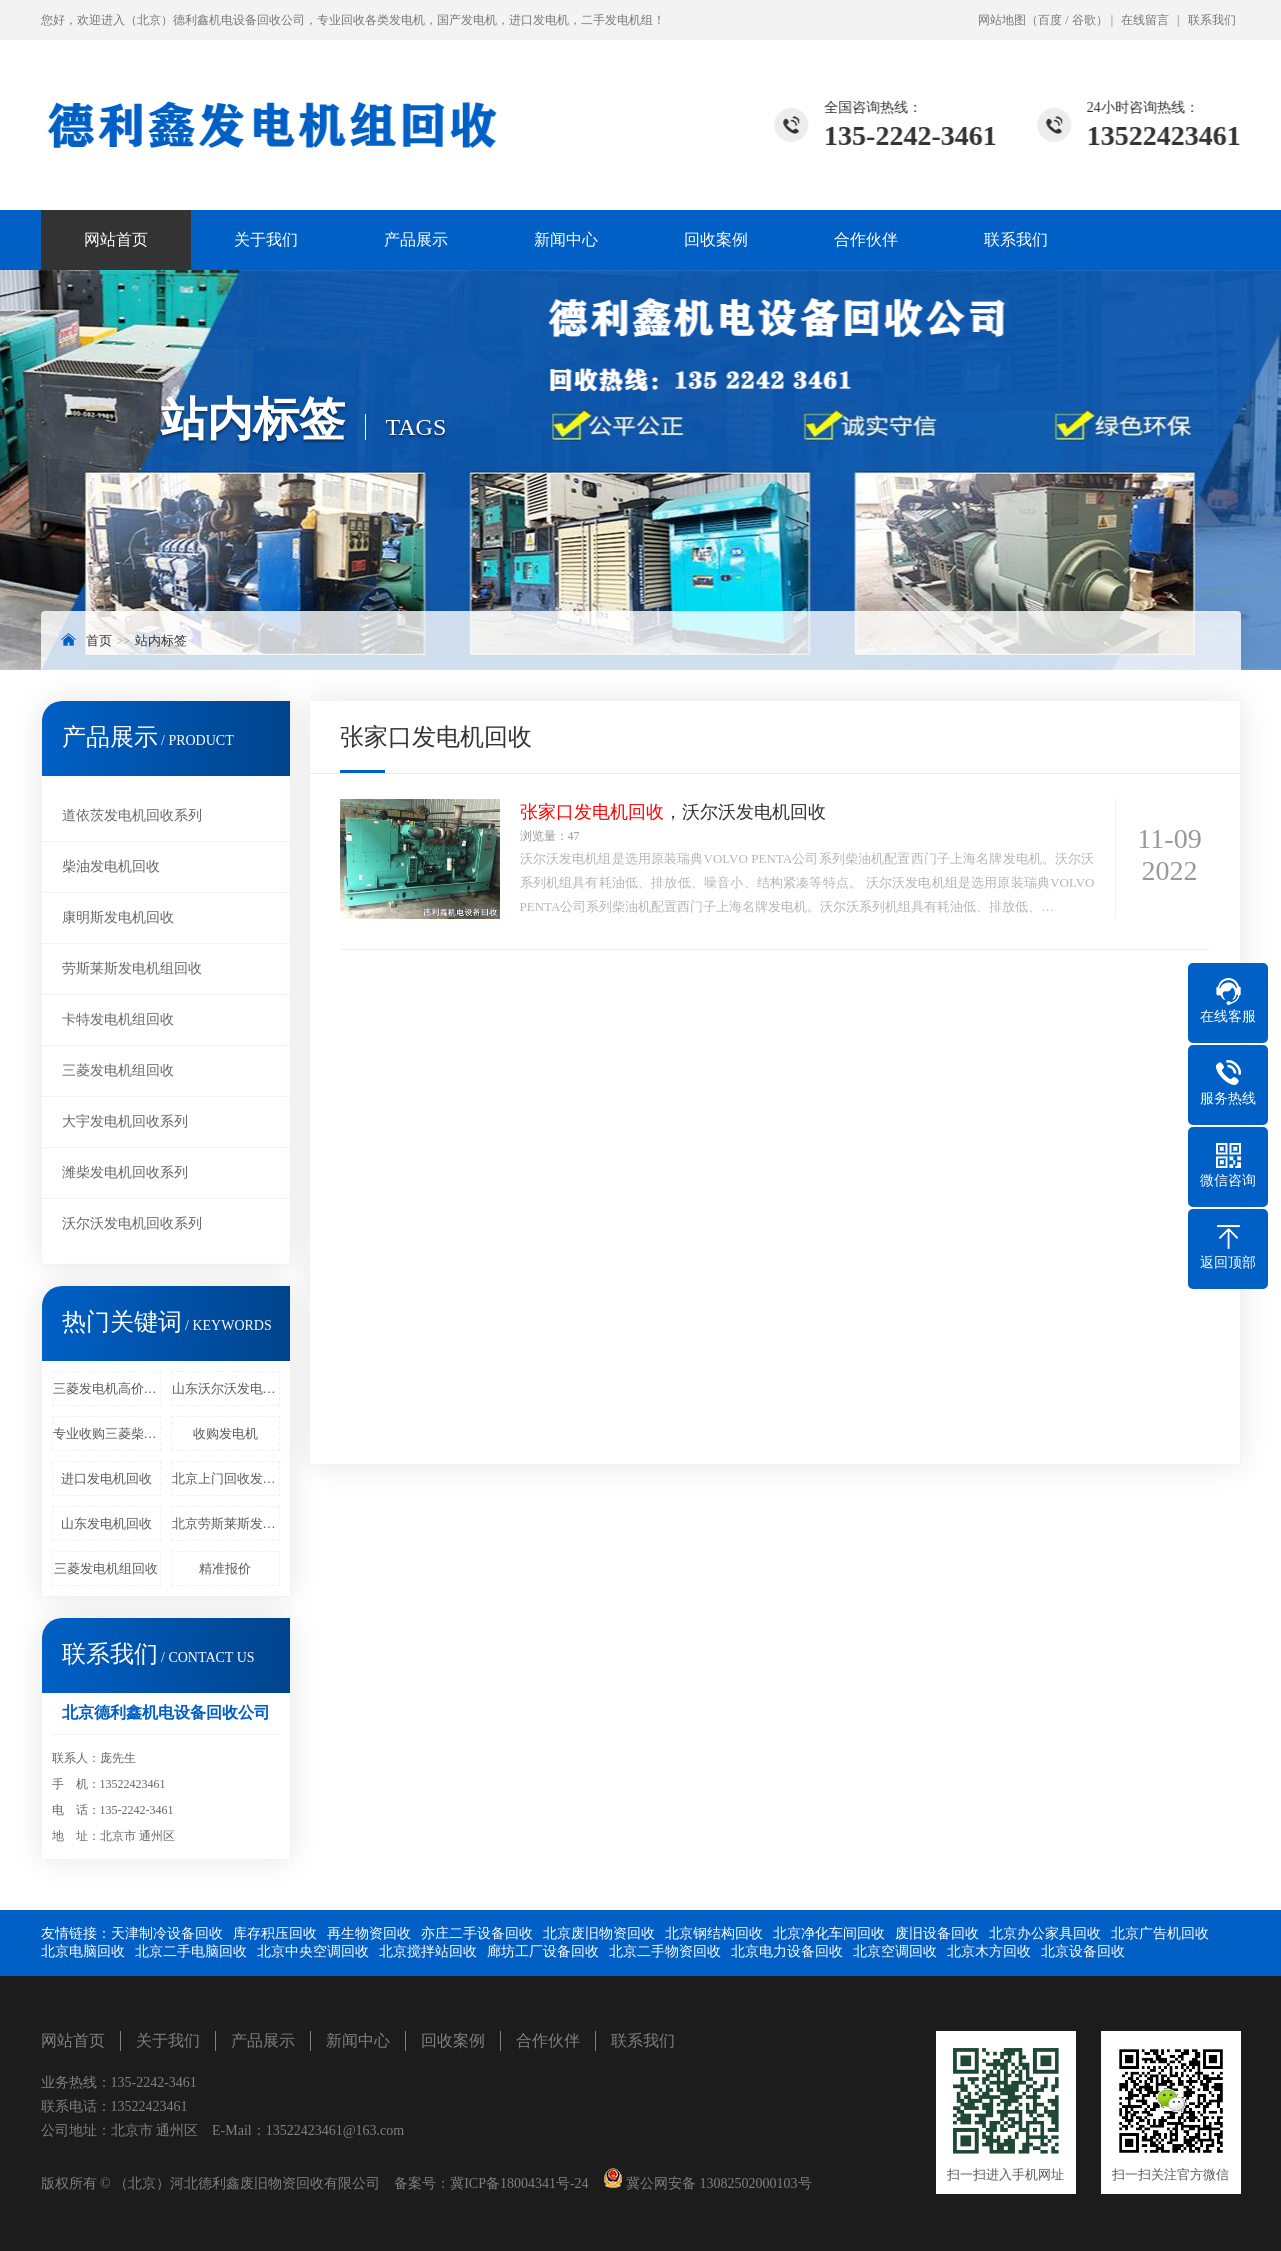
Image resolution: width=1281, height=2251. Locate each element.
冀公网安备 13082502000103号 (717, 2183)
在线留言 (1145, 20)
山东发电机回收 (106, 1523)
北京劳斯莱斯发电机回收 (226, 1523)
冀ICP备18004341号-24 (519, 2183)
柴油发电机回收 (111, 866)
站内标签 (161, 640)
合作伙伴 (866, 239)
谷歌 (1084, 20)
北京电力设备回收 (787, 1951)
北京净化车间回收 (829, 1933)
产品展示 (416, 239)
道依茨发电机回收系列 (132, 815)
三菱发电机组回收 (118, 1070)
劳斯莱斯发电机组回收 (132, 968)
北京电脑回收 (83, 1951)
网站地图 (1002, 20)
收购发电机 (225, 1433)
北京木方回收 (989, 1951)
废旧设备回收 (937, 1933)
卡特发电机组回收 (118, 1019)
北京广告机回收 (1160, 1933)
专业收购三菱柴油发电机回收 (107, 1433)
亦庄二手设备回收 (477, 1933)
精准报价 (225, 1568)
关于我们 (266, 239)
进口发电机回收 (106, 1478)
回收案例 (716, 239)
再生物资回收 (369, 1933)
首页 (99, 640)
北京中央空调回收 (313, 1951)
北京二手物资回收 (665, 1951)
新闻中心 (566, 239)
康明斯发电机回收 (118, 917)
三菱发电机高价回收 (107, 1388)
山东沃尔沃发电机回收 (226, 1388)
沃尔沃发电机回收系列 (132, 1223)
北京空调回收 (895, 1951)
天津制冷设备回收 (167, 1933)
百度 (1050, 20)
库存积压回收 (275, 1933)
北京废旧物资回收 (599, 1933)
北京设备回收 (1083, 1951)
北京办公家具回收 (1045, 1933)
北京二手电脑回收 (191, 1951)
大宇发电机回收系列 (125, 1121)
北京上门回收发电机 (226, 1478)
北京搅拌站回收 (428, 1951)
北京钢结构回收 (714, 1933)
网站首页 (116, 239)
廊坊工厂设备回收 (543, 1951)
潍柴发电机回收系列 (125, 1172)
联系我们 (1212, 20)
